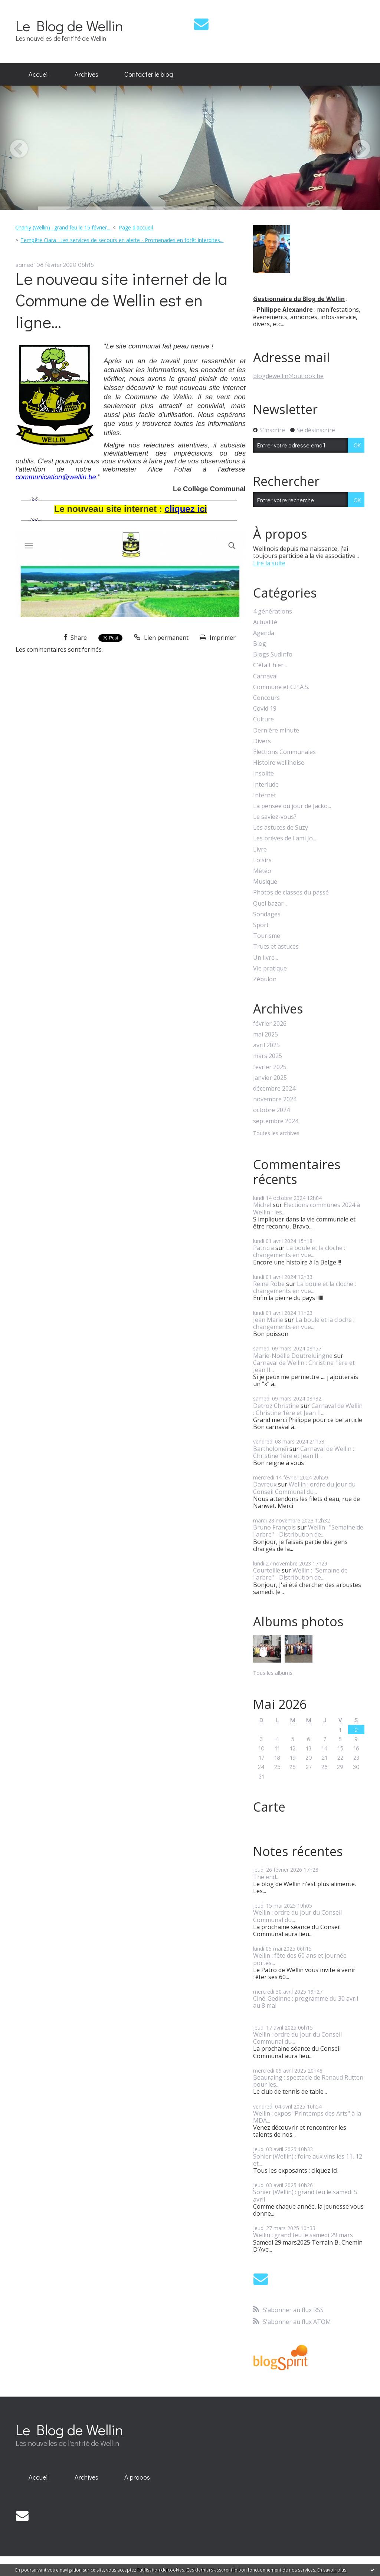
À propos (137, 2477)
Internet (264, 795)
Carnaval (265, 676)
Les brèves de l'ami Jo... (284, 838)
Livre (260, 849)
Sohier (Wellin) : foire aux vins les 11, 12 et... (307, 2159)
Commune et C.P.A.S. (281, 687)
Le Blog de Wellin (69, 25)
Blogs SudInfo (272, 654)
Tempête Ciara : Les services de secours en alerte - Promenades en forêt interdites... (121, 240)
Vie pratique (270, 968)
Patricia (263, 1248)
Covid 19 (264, 708)
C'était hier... (270, 665)
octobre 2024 (271, 1110)
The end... (266, 1877)
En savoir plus (331, 2570)
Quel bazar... (270, 903)
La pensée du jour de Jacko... (292, 806)
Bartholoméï (270, 1449)
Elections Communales (284, 751)
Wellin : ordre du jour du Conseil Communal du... (304, 1487)
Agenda (263, 632)
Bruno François (274, 1527)
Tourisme (266, 935)
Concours (266, 697)
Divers (262, 741)
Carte (269, 1806)
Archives (86, 74)
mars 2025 (267, 1055)
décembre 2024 (274, 1088)
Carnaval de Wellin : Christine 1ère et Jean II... (304, 1366)
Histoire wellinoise (278, 762)
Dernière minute (276, 730)
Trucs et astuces (276, 946)
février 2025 (269, 1067)
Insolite (263, 773)
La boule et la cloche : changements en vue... (299, 1251)
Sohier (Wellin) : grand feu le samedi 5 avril (305, 2195)
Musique (265, 881)
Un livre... (265, 957)
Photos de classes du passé (291, 892)
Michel (262, 1205)
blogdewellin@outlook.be (288, 376)
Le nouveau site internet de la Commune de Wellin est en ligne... (121, 300)
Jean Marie (268, 1320)
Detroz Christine (276, 1406)
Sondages (267, 914)
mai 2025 (265, 1034)
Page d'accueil (136, 227)
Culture (263, 719)
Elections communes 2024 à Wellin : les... (306, 1208)
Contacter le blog (148, 74)
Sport (261, 925)
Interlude (266, 784)
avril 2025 (266, 1045)
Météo (262, 870)
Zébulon (264, 979)
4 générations (272, 611)
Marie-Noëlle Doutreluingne (292, 1356)
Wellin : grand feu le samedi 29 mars (303, 2235)
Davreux (264, 1484)
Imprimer (218, 638)
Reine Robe (269, 1284)
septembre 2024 (275, 1121)
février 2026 (269, 1023)
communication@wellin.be (56, 477)
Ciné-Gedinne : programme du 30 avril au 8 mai (305, 2002)
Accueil (39, 74)
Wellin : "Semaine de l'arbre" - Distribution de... (308, 1530)
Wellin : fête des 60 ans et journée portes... (300, 1959)
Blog (259, 643)
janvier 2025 (270, 1077)
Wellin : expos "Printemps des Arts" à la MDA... (307, 2116)
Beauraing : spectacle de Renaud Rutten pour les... (308, 2081)
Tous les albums (272, 1672)
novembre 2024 (275, 1099)
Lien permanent (161, 638)
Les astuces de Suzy (280, 827)
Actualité (265, 622)
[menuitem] (39, 74)
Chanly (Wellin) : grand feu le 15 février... (62, 227)
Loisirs (262, 860)
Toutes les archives (276, 1133)
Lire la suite (269, 563)
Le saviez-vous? (275, 816)
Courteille (266, 1570)
